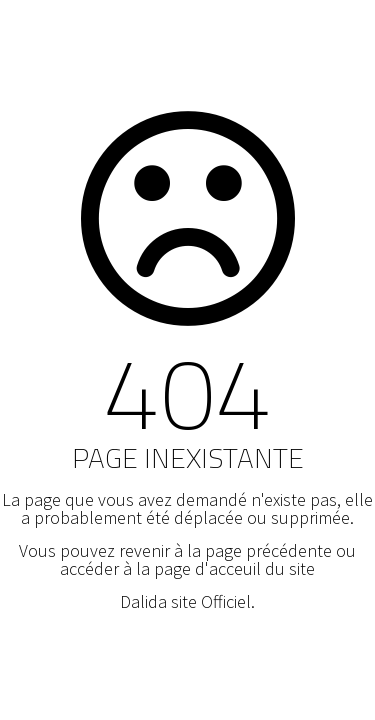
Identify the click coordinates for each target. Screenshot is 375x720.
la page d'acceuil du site (225, 568)
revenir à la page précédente (225, 550)
